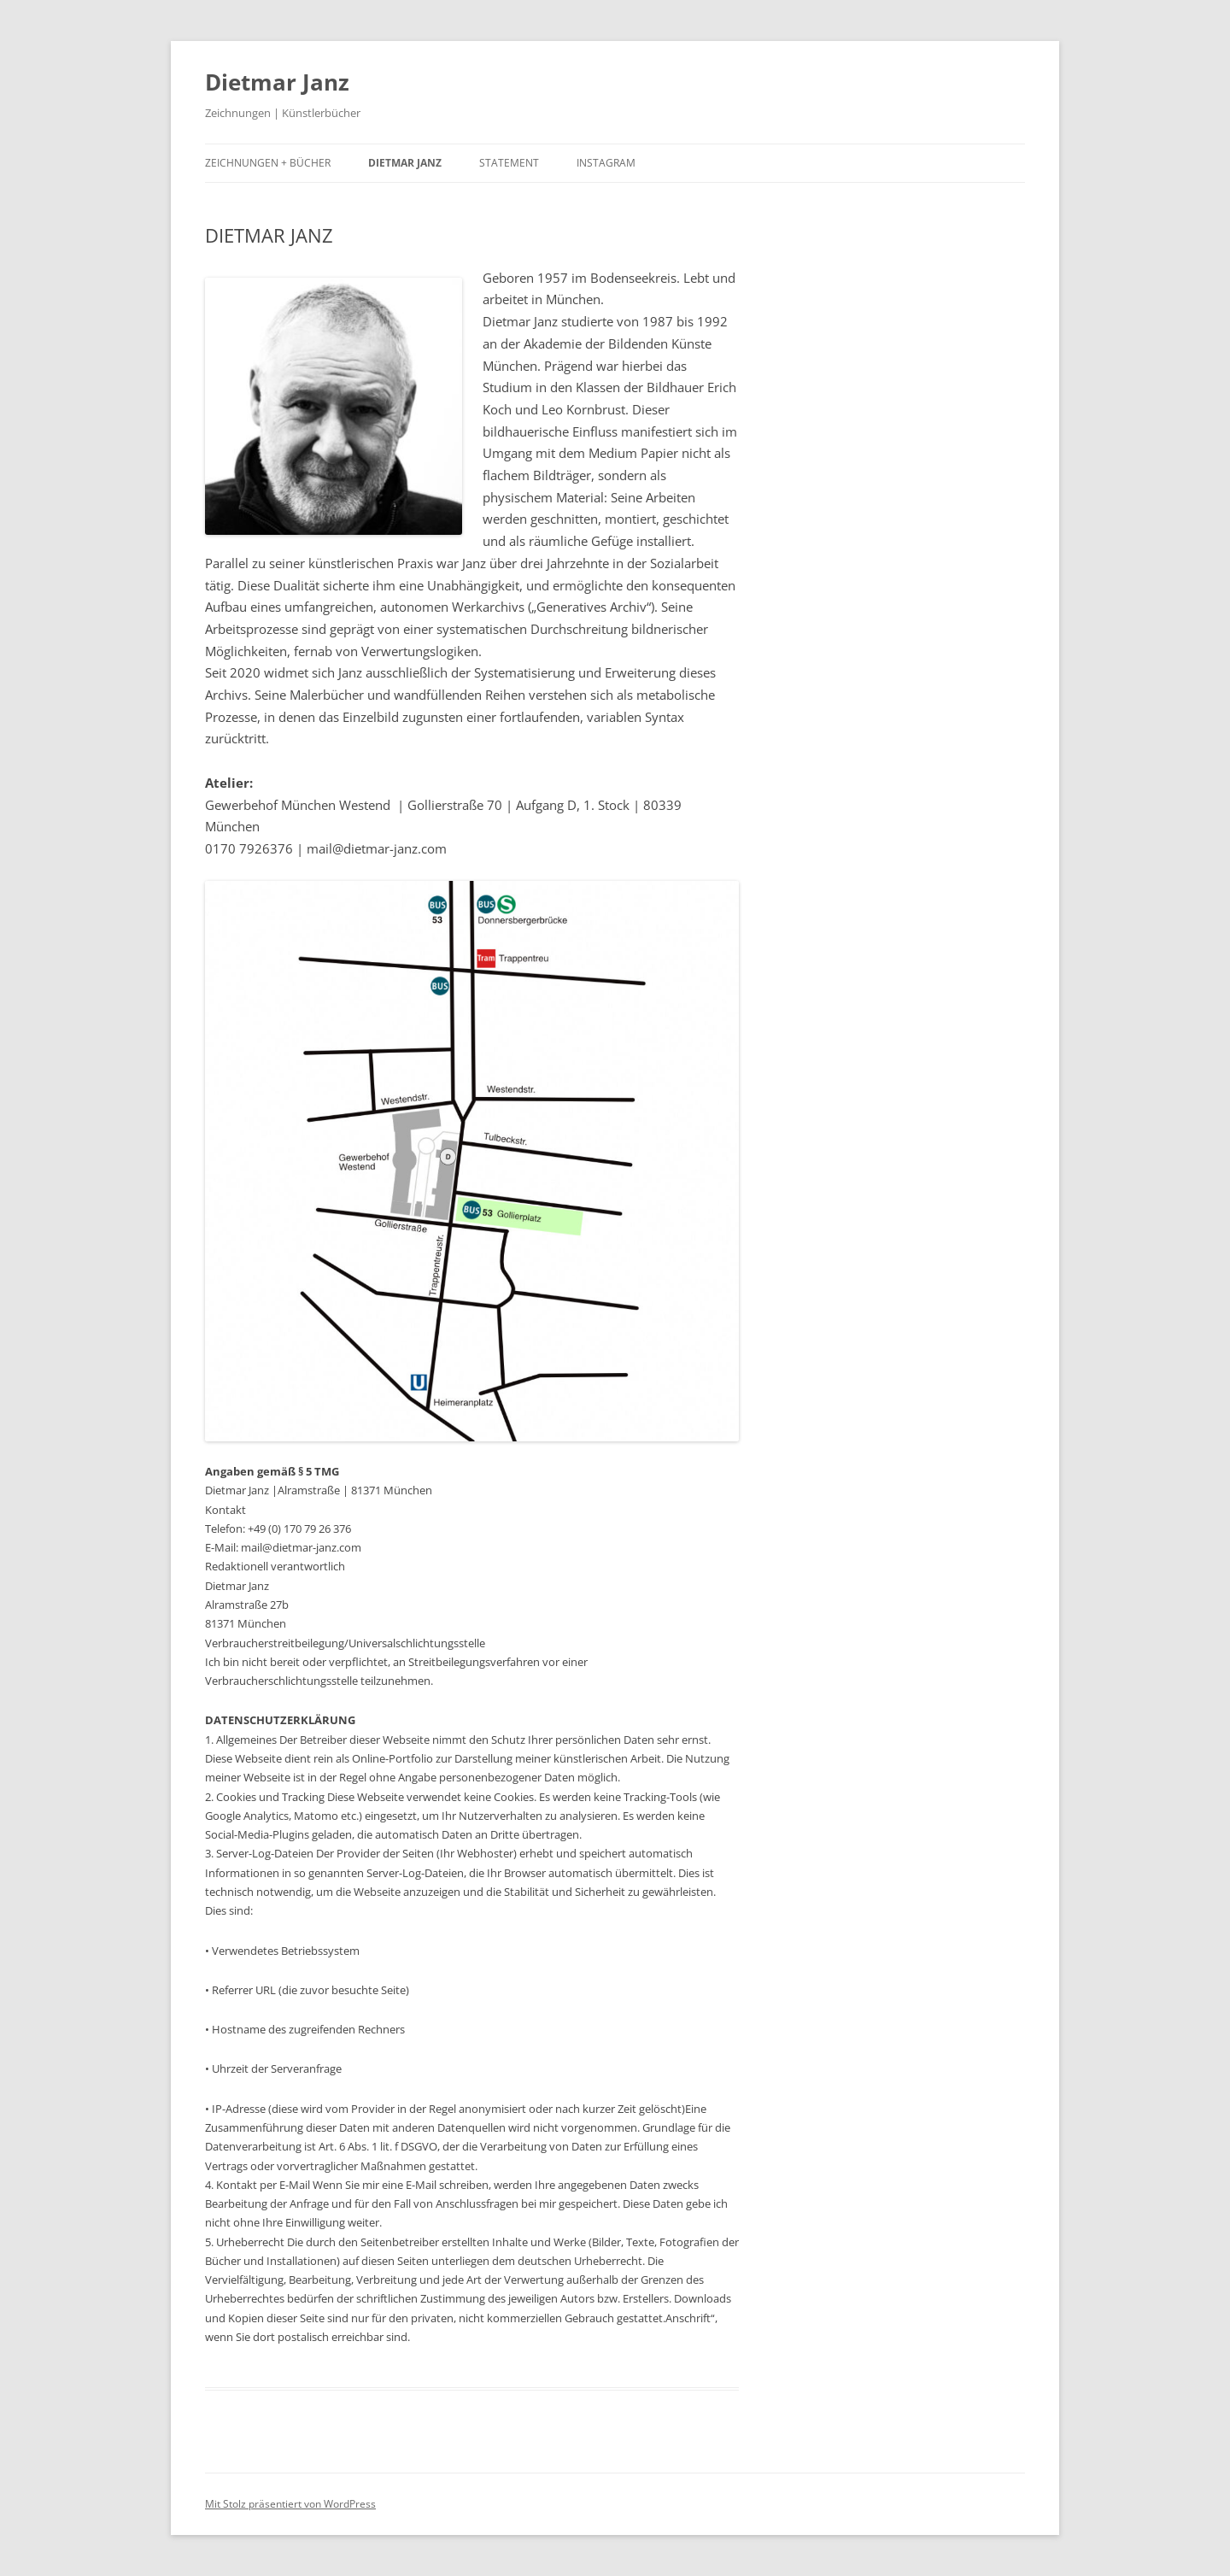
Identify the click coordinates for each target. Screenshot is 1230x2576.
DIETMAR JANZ (405, 162)
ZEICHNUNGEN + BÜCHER (268, 162)
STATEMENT (509, 162)
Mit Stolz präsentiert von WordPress (290, 2504)
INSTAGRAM (606, 162)
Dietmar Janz (277, 82)
